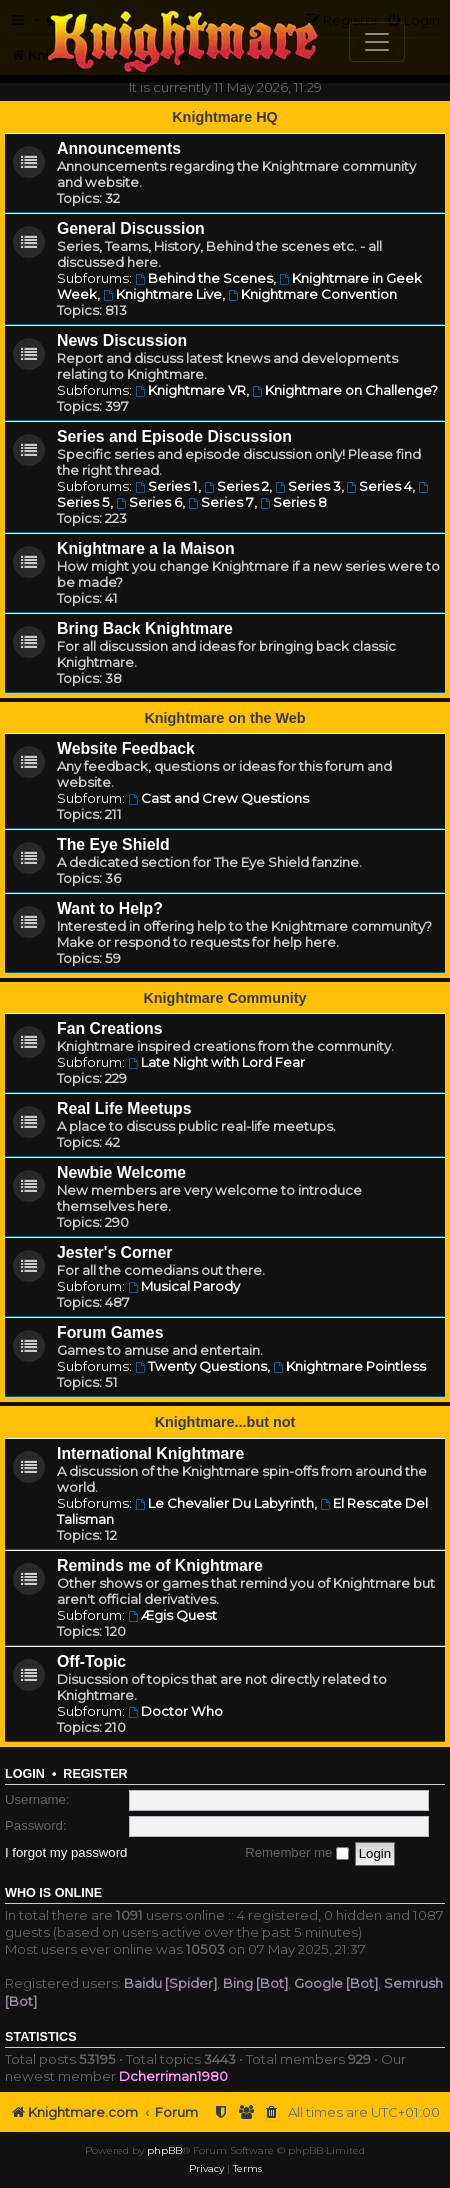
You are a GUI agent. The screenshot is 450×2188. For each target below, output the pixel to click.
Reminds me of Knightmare (160, 1565)
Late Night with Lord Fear (216, 1062)
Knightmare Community (224, 998)
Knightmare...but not (225, 1422)
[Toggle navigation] (377, 42)
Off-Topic (91, 1661)
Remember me (297, 1852)
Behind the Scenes (204, 278)
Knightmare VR (190, 390)
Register (95, 1774)
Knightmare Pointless (349, 1366)
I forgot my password (66, 1852)
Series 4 (380, 486)
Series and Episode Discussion (174, 436)
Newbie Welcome (121, 1172)
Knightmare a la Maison (146, 548)
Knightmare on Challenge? (345, 390)
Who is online (53, 1893)
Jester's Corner (115, 1252)
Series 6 (149, 502)
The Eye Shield (113, 844)
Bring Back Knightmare (145, 628)
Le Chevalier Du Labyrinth (224, 1503)
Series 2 (236, 486)
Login (25, 1774)
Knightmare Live (162, 294)
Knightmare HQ (225, 117)
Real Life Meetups (124, 1108)
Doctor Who (175, 1711)
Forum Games (110, 1332)
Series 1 (166, 486)
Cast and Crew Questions (218, 798)
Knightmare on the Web (224, 718)
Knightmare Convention (312, 294)
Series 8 (293, 502)
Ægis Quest (172, 1615)
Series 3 (308, 486)
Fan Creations (110, 1028)
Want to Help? (110, 908)
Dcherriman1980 (173, 2076)
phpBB (164, 2150)
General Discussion (131, 228)
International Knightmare (150, 1453)
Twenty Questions (201, 1366)
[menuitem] (272, 2112)
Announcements (119, 148)
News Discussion (122, 340)
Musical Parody (184, 1286)
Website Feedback (126, 748)
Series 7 (221, 502)
